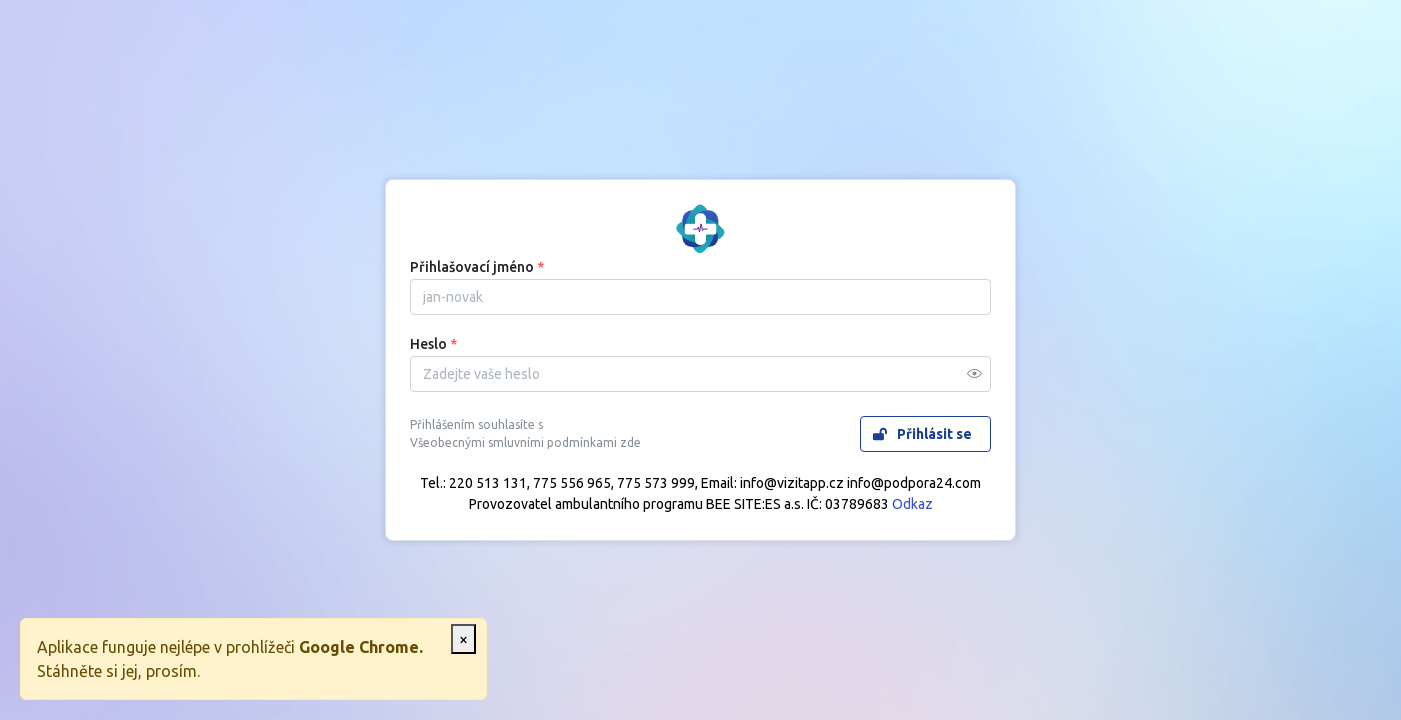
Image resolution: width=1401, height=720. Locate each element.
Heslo (433, 344)
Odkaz (912, 504)
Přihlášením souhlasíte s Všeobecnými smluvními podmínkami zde (525, 434)
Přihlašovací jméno (477, 267)
